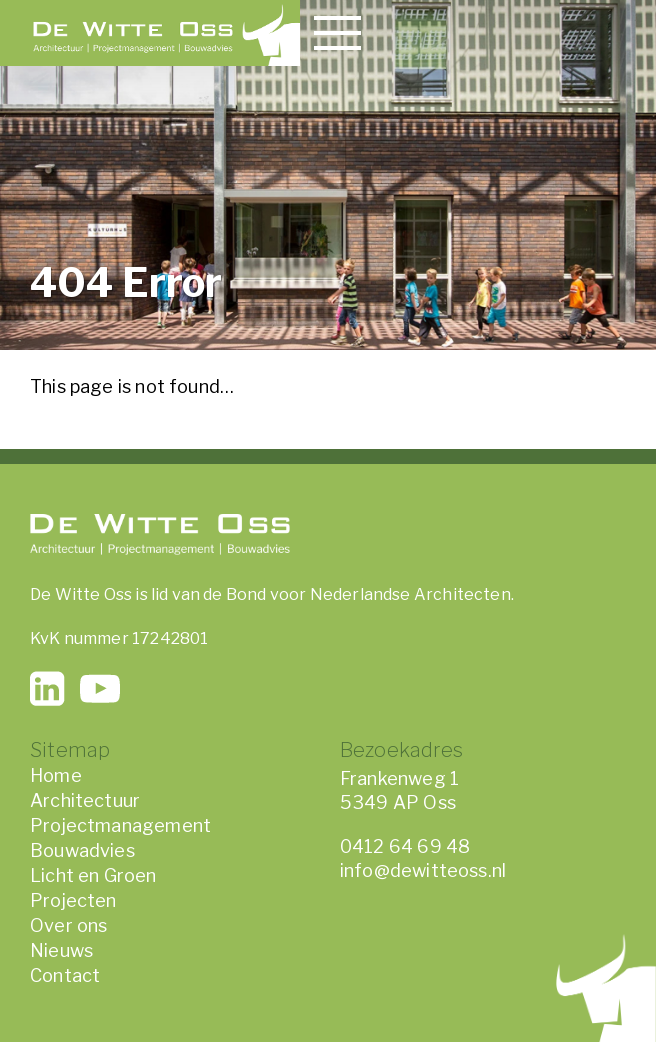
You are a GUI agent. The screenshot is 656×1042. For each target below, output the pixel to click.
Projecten (73, 900)
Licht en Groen (93, 875)
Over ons (68, 925)
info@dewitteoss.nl (423, 870)
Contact (65, 975)
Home (56, 775)
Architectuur (85, 800)
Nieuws (61, 950)
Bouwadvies (82, 850)
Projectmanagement (120, 825)
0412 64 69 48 (405, 846)
